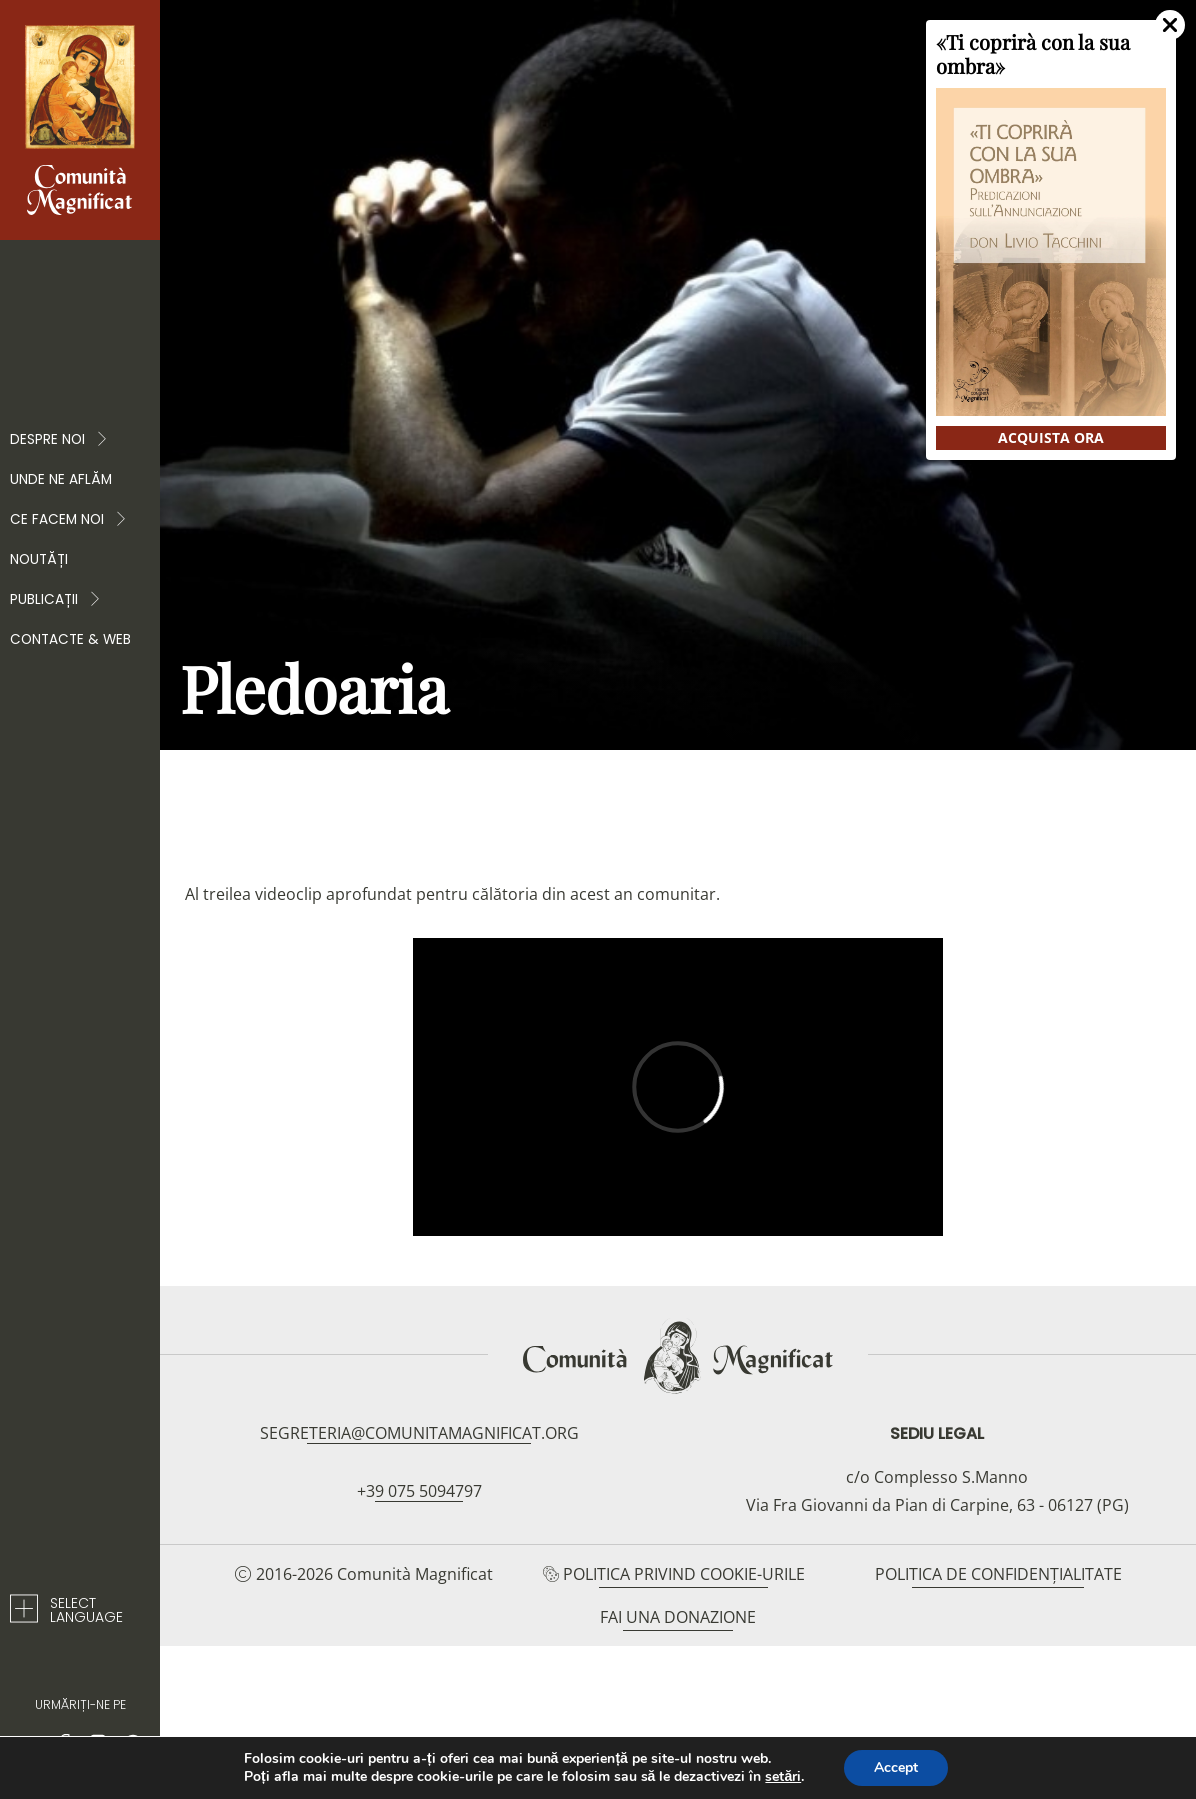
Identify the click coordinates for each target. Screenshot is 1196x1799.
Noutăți (39, 559)
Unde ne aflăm (61, 479)
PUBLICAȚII (56, 600)
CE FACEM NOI (69, 520)
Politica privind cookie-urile (684, 1574)
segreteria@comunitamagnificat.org (419, 1433)
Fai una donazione (678, 1617)
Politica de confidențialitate (998, 1574)
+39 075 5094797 (419, 1491)
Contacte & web (70, 639)
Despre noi (59, 440)
